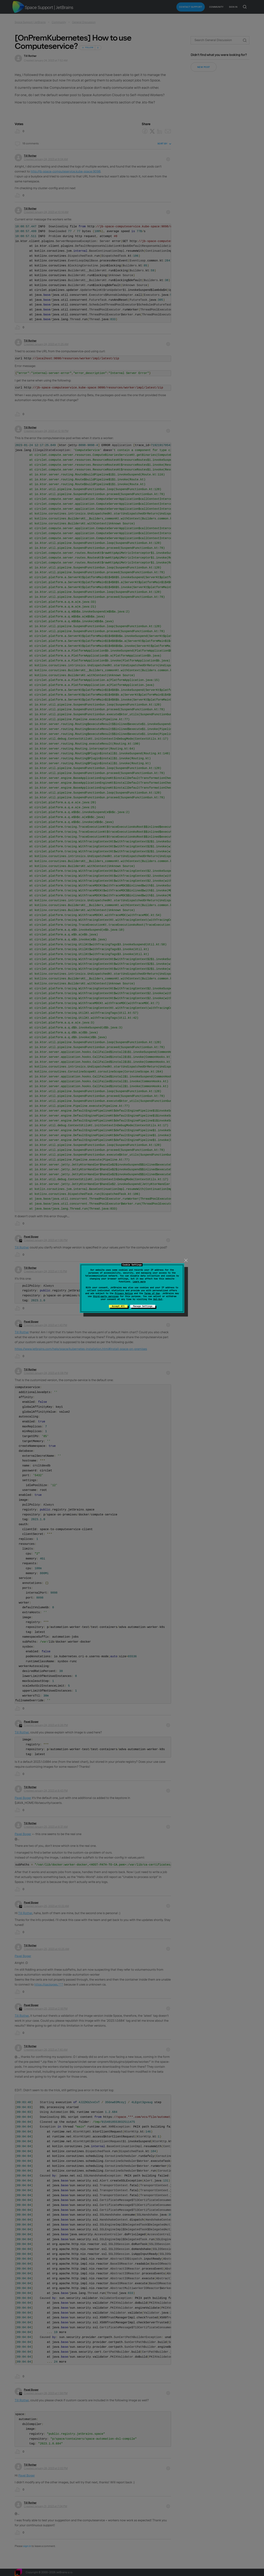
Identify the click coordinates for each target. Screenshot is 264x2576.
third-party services (106, 1296)
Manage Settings (142, 1306)
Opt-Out (157, 1299)
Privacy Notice (124, 1293)
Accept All (118, 1306)
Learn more (139, 1281)
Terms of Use (152, 1293)
